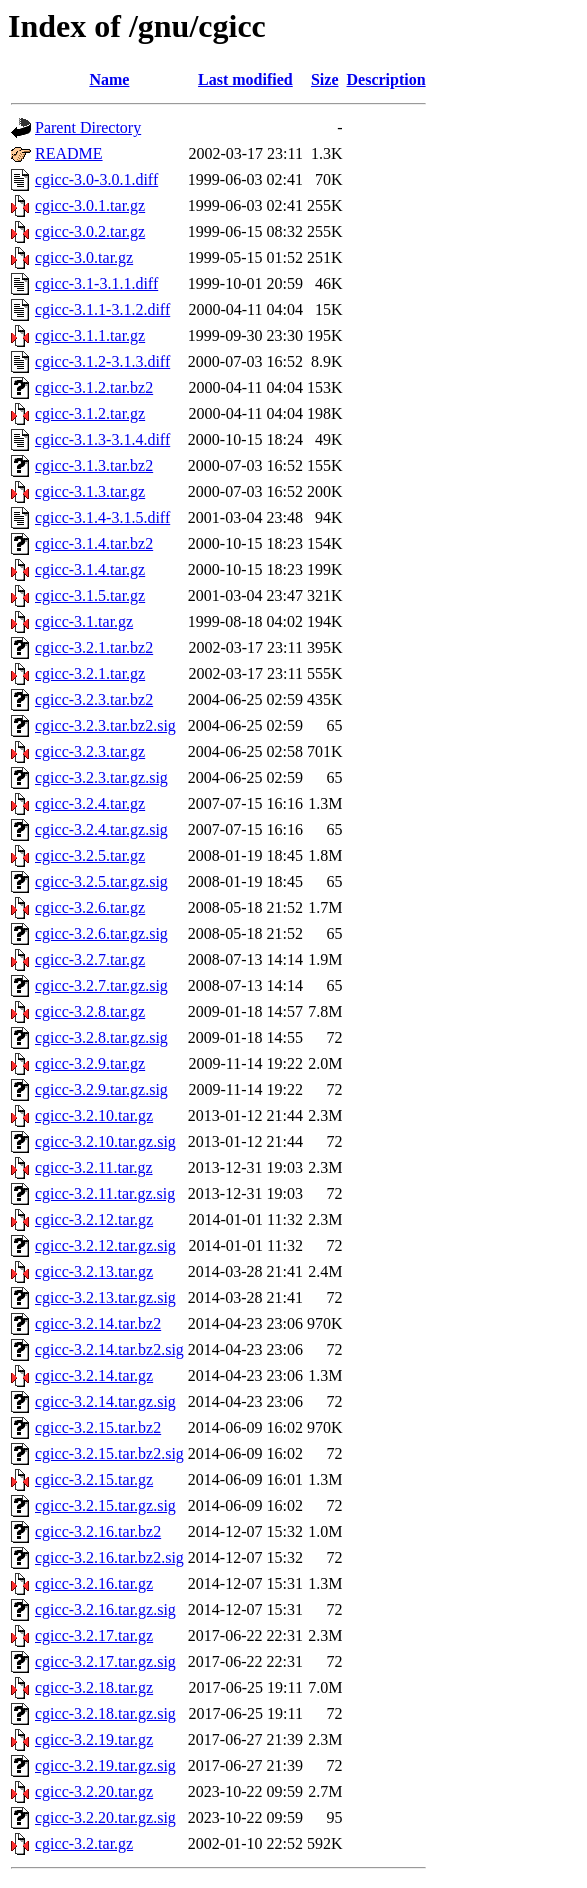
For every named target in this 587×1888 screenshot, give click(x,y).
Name (109, 79)
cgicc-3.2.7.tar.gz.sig (101, 985)
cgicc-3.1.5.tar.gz (90, 595)
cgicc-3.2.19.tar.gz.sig (105, 1765)
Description (386, 79)
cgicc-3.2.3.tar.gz (90, 751)
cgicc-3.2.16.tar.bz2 (98, 1531)
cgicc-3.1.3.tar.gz (90, 491)
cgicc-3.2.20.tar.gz (94, 1791)
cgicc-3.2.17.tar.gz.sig (105, 1661)
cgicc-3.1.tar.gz (84, 621)
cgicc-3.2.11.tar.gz (94, 1167)
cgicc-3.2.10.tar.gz (94, 1115)
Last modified (245, 79)
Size (325, 79)
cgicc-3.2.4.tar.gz (90, 803)
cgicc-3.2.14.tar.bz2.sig (109, 1349)
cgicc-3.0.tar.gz (84, 257)
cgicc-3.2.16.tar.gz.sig (105, 1609)
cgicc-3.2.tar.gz (84, 1843)
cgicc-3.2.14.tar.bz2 (98, 1323)
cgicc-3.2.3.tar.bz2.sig (105, 725)
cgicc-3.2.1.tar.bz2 (94, 647)
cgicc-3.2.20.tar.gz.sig (105, 1817)
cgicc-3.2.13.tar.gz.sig (105, 1297)
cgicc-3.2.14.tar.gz (94, 1375)
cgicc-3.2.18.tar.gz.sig (105, 1713)
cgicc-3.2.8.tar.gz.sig (101, 1037)
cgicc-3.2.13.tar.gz (94, 1271)
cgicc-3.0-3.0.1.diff (96, 179)
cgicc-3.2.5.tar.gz (90, 855)
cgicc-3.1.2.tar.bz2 (94, 387)
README (69, 153)
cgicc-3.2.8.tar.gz (90, 1011)
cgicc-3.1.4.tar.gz (90, 569)
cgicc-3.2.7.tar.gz (90, 959)
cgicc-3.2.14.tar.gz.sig (105, 1401)
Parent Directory (88, 127)
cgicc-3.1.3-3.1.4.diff (102, 439)
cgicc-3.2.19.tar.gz (94, 1739)
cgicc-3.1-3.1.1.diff (96, 283)
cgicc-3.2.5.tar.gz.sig (101, 881)
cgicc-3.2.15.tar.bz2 (98, 1427)
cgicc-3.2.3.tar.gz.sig (101, 777)
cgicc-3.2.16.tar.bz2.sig (109, 1557)
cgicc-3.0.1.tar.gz (90, 205)
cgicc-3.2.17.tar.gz (94, 1635)
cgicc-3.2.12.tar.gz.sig (105, 1245)
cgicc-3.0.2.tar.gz (90, 231)
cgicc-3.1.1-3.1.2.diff (102, 309)
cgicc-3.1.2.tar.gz (90, 413)
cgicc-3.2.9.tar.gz (90, 1063)
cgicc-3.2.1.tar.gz (90, 673)
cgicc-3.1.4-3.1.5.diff (102, 517)
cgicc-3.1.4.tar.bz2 (94, 543)
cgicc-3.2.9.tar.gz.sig (101, 1089)
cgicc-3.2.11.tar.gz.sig (105, 1193)
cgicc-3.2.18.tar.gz (94, 1687)
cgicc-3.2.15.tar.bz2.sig (109, 1453)
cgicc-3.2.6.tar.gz (90, 907)
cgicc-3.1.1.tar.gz (90, 335)
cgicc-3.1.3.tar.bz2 (94, 465)
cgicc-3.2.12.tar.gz (94, 1219)
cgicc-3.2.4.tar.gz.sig (101, 829)
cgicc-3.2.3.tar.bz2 (94, 699)
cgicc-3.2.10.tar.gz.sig (105, 1141)
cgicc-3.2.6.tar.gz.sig (101, 933)
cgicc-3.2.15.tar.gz (94, 1479)
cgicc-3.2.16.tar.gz (94, 1583)
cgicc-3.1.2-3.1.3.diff (102, 361)
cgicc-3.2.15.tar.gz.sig (105, 1505)
